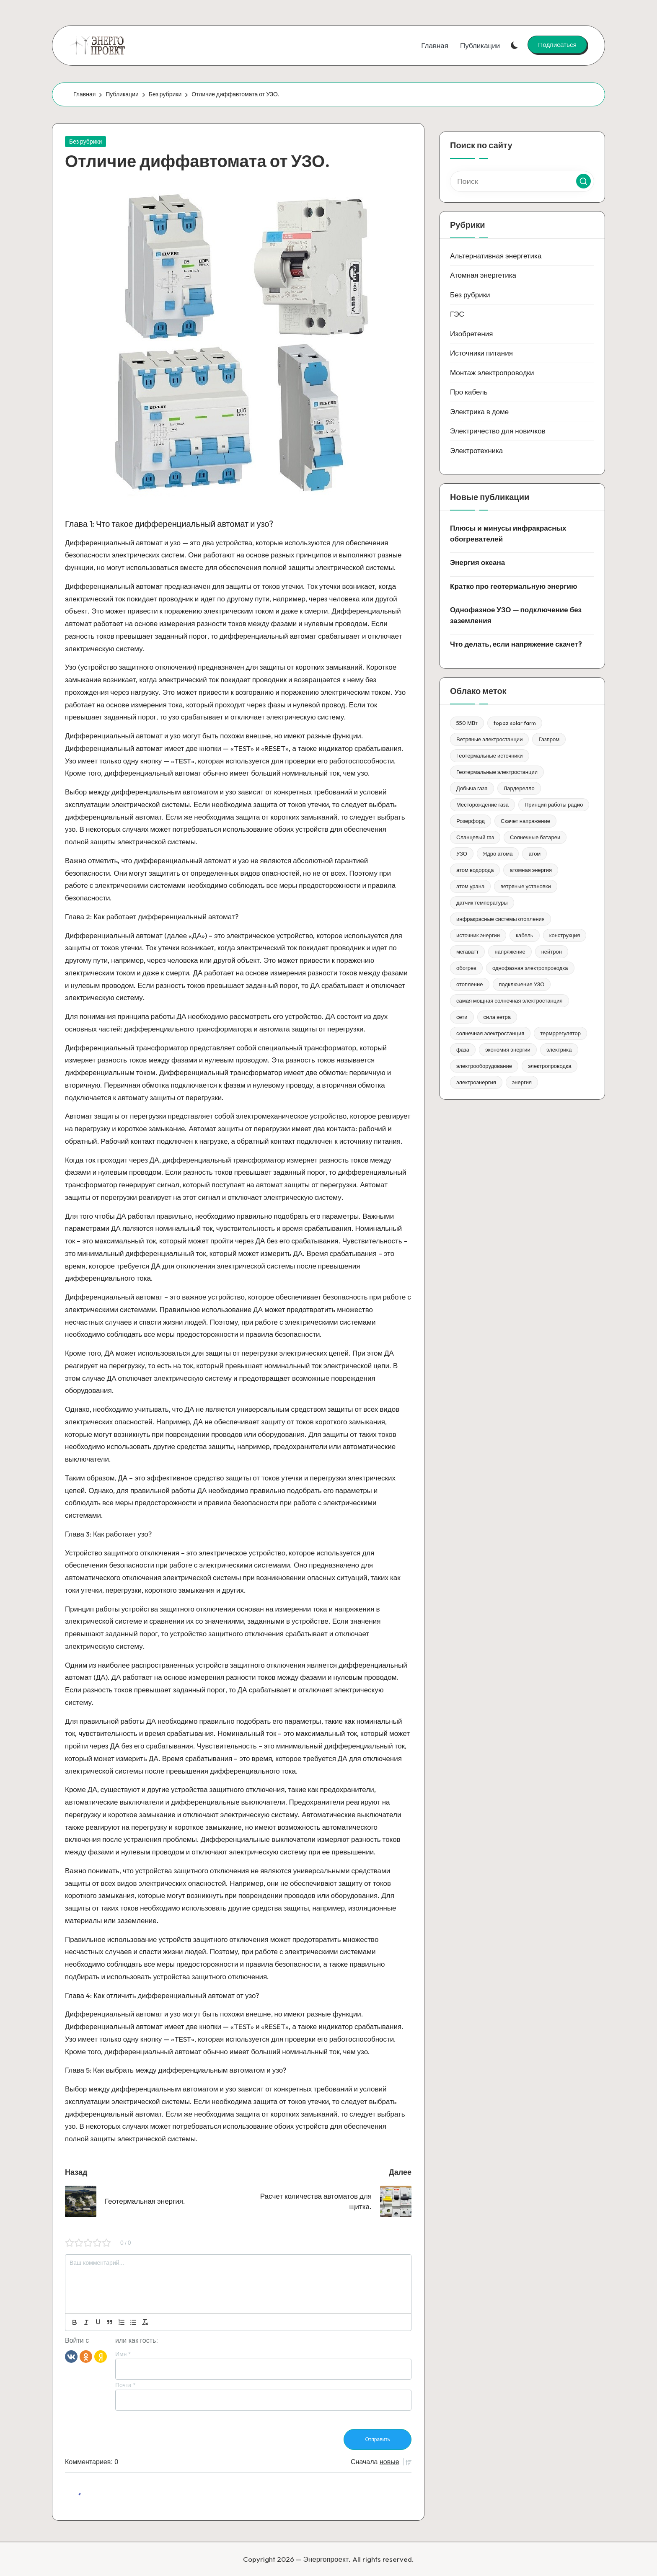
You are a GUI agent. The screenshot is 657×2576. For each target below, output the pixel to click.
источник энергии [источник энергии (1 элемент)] (478, 935)
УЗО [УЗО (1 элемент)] (461, 853)
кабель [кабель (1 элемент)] (524, 935)
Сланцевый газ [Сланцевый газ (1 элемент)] (475, 837)
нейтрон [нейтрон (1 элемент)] (551, 951)
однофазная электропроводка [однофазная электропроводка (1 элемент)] (530, 967)
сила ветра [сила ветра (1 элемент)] (497, 1016)
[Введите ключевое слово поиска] (522, 181)
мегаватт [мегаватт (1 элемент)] (467, 951)
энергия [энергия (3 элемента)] (522, 1082)
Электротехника (476, 450)
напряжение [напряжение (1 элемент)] (509, 951)
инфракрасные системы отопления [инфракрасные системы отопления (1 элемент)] (500, 918)
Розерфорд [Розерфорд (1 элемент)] (470, 820)
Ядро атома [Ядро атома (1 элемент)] (498, 853)
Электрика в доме (479, 411)
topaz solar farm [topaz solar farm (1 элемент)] (515, 722)
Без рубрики (85, 141)
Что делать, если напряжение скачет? (516, 643)
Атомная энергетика (483, 275)
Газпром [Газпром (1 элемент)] (548, 739)
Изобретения (471, 333)
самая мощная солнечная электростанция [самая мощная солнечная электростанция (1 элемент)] (509, 1000)
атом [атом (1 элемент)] (534, 853)
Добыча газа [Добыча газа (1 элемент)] (472, 788)
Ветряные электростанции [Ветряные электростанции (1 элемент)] (489, 739)
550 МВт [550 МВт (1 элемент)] (467, 722)
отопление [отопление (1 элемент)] (469, 984)
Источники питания (481, 352)
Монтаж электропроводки (492, 372)
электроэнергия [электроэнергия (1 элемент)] (476, 1082)
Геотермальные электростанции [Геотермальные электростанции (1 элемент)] (497, 771)
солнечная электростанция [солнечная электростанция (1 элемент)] (490, 1033)
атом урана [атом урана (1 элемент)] (470, 886)
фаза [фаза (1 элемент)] (462, 1049)
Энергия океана (477, 562)
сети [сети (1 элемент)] (462, 1016)
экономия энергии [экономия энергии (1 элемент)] (507, 1049)
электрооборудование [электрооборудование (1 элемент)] (484, 1065)
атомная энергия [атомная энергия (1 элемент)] (531, 869)
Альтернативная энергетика (495, 255)
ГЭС (457, 313)
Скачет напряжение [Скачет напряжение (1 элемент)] (525, 820)
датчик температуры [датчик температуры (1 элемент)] (482, 902)
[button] (557, 44)
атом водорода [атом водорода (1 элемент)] (475, 869)
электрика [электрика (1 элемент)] (559, 1049)
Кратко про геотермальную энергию (513, 586)
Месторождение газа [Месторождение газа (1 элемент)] (482, 804)
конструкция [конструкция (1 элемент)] (564, 935)
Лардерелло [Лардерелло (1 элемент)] (519, 788)
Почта (125, 2385)
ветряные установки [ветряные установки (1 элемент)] (525, 886)
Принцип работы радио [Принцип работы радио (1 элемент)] (554, 804)
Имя (123, 2354)
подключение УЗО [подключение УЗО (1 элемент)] (522, 984)
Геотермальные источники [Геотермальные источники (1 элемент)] (489, 755)
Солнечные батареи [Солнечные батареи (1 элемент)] (535, 837)
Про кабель (469, 391)
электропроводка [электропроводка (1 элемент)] (549, 1065)
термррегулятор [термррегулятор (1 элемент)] (560, 1033)
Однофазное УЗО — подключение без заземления (516, 615)
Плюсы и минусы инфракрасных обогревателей (508, 533)
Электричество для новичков (498, 430)
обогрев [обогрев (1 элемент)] (466, 967)
